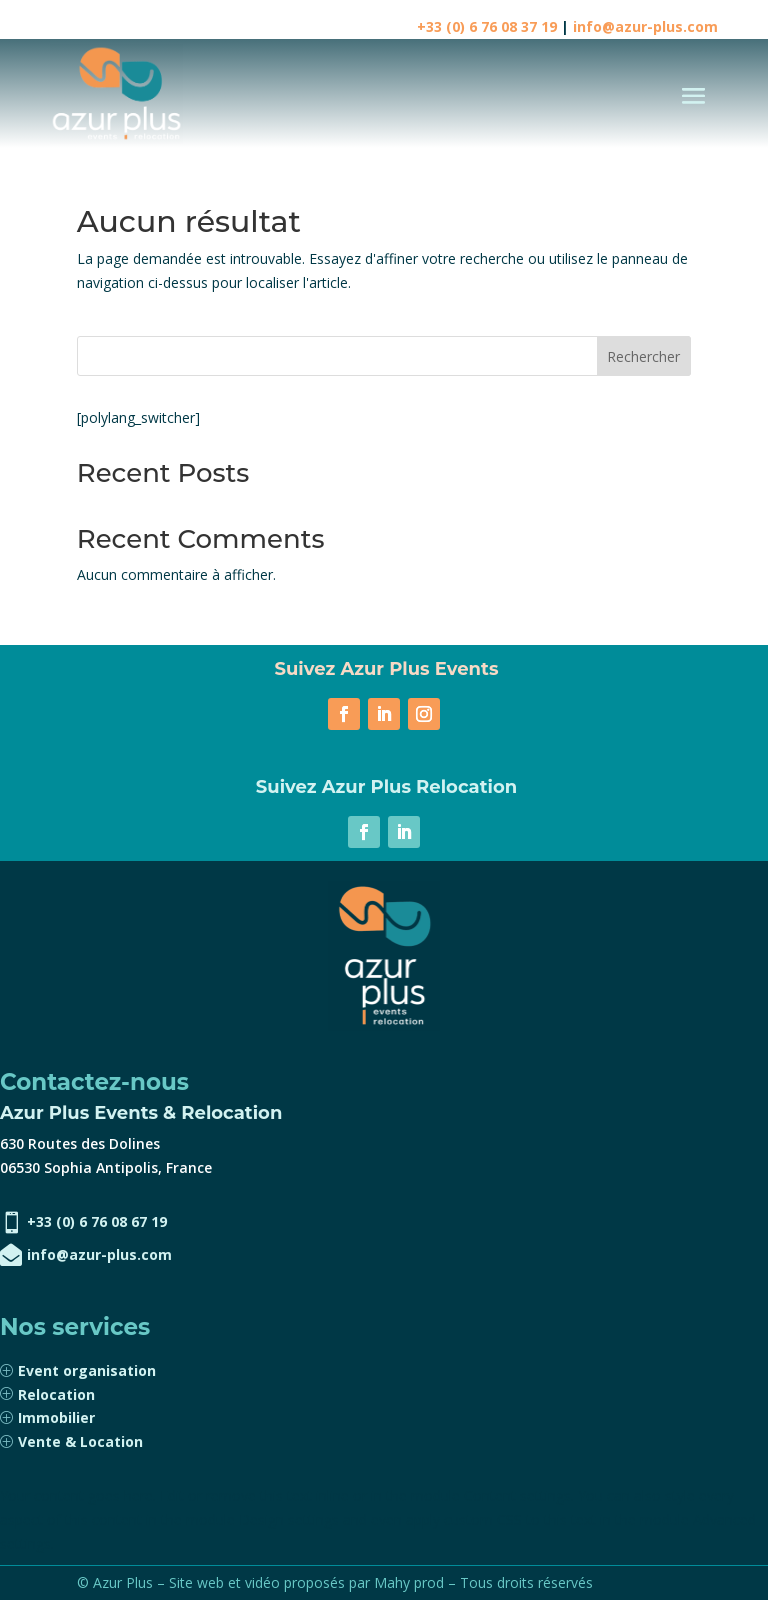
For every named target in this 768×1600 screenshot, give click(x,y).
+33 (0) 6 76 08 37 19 (487, 26)
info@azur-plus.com (645, 26)
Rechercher (643, 356)
